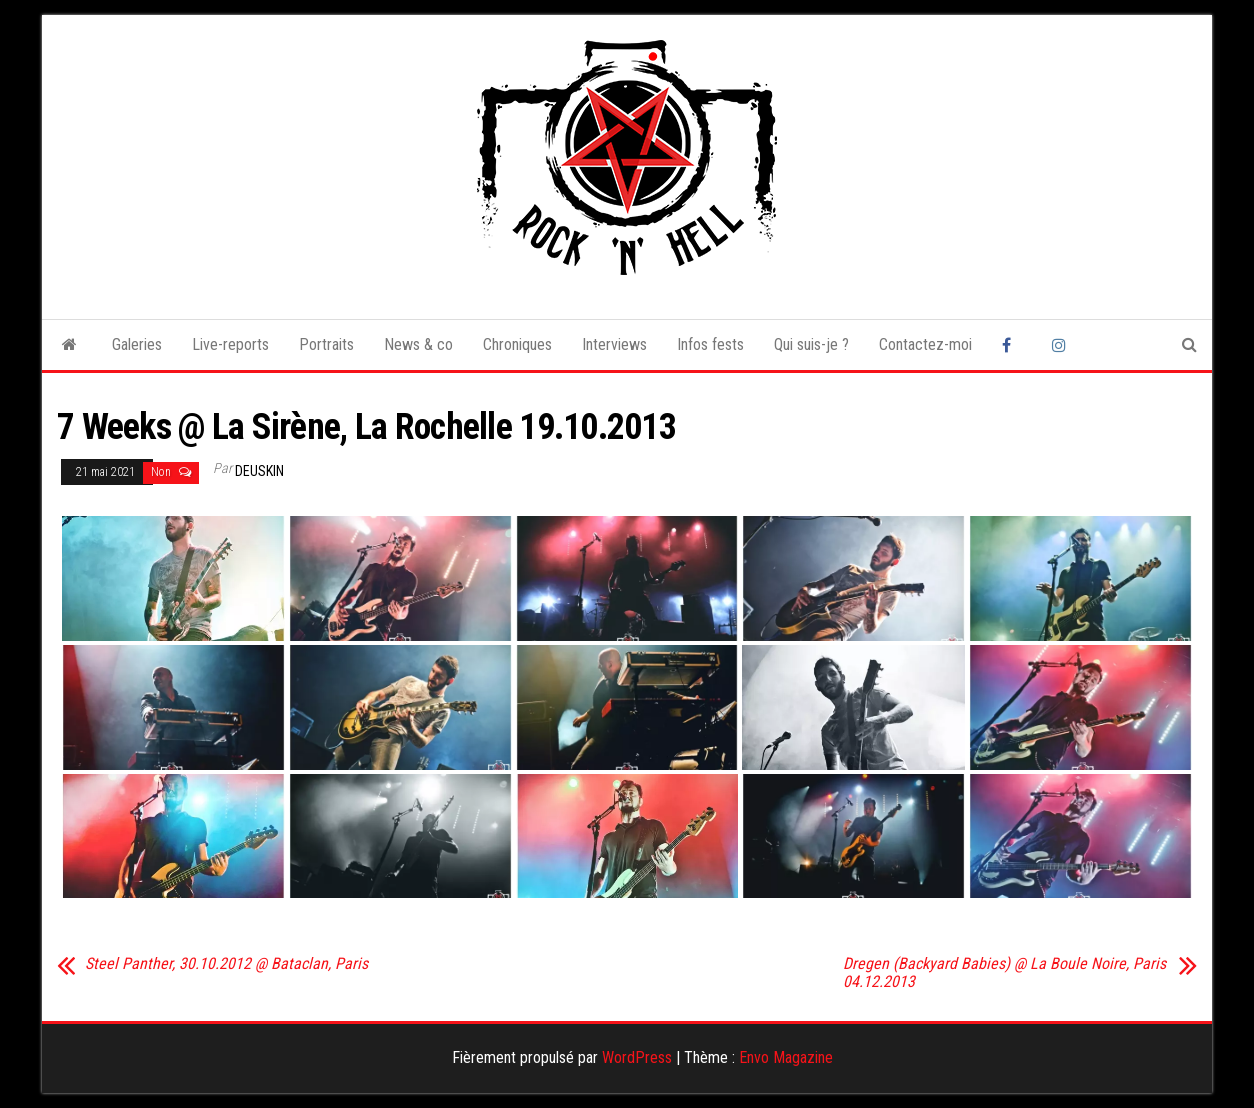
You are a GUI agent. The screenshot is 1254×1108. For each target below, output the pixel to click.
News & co (418, 344)
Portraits (326, 344)
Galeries (137, 344)
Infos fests (710, 344)
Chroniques (517, 344)
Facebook (1012, 345)
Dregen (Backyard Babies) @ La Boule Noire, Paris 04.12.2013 (1004, 973)
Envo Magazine (786, 1057)
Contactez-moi (925, 344)
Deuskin (259, 471)
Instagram (1062, 345)
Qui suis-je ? (811, 344)
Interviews (614, 344)
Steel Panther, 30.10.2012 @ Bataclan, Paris (226, 964)
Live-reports (230, 344)
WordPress (637, 1057)
